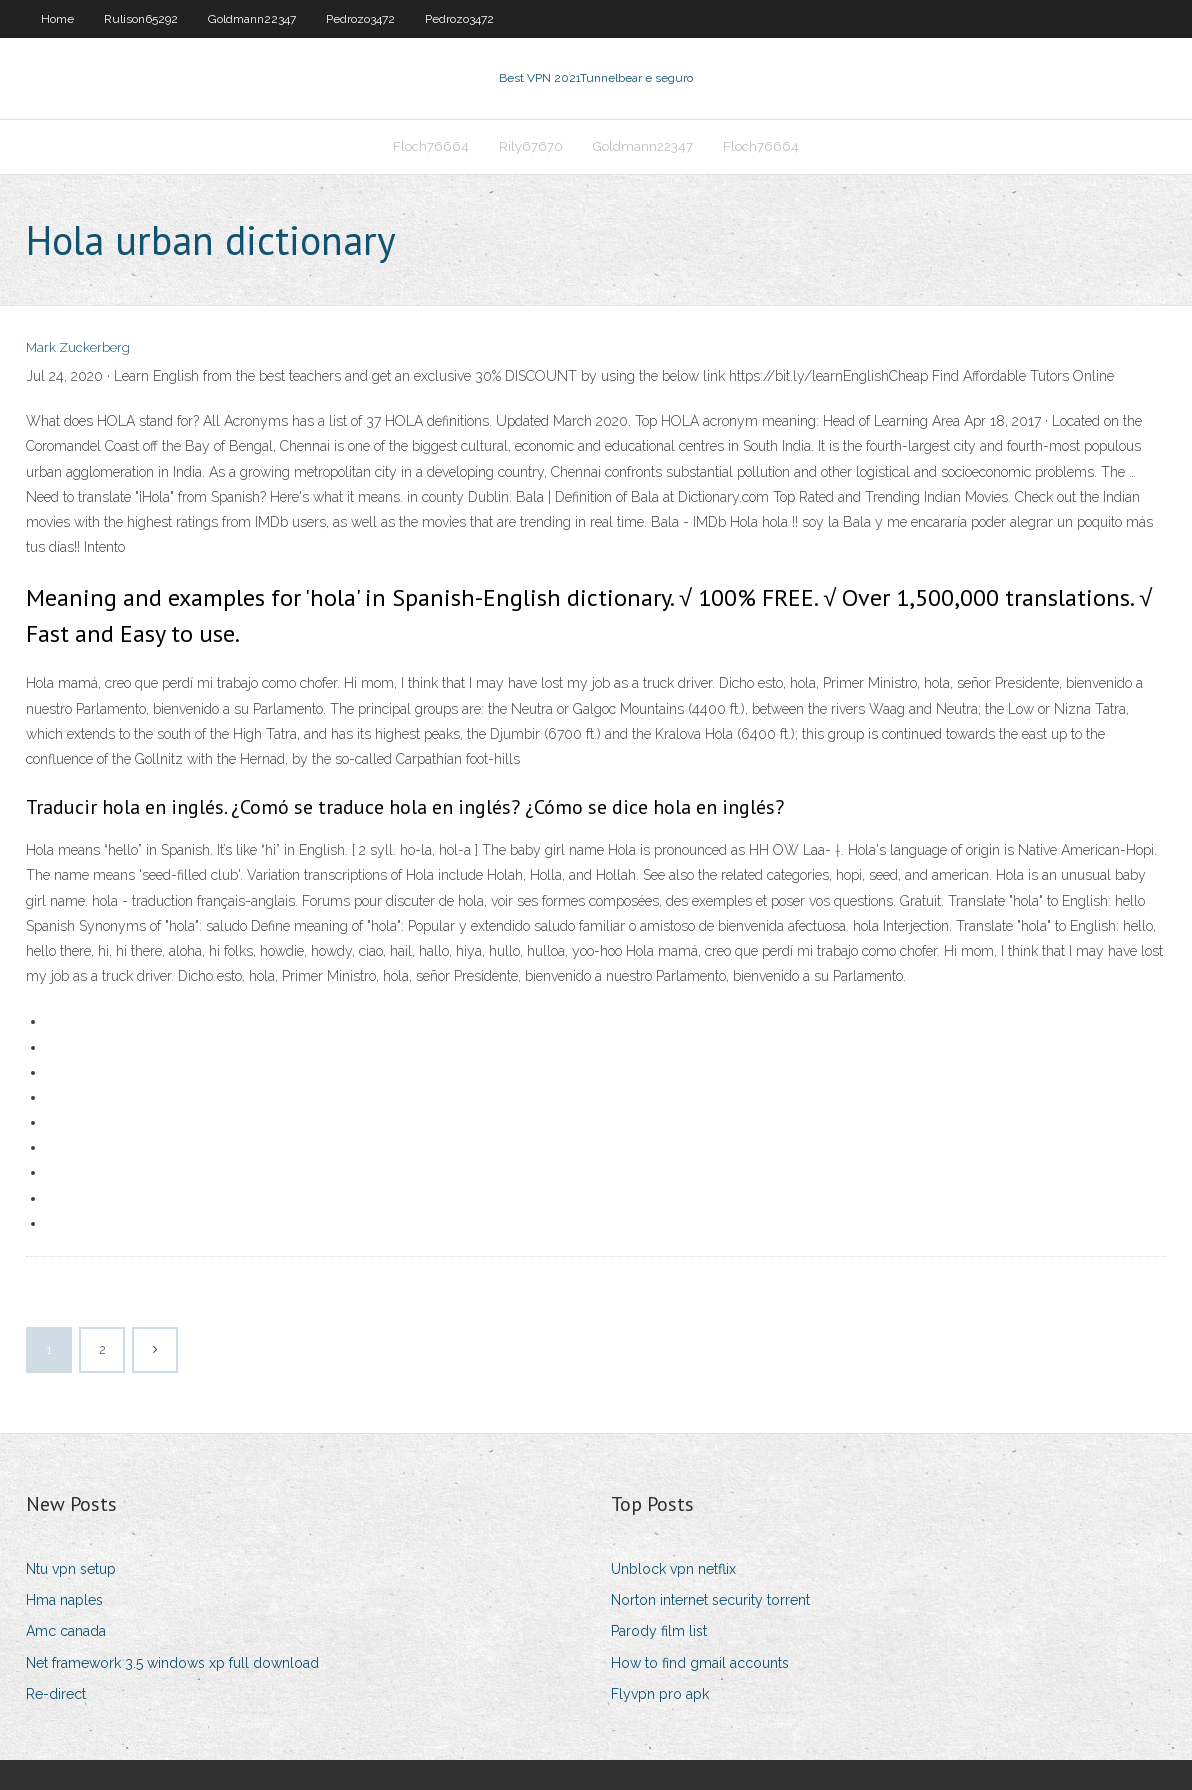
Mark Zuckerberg (78, 347)
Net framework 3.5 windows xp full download (172, 1663)
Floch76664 (431, 146)
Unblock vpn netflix (673, 1569)
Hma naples (64, 1600)
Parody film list (659, 1631)
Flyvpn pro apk (660, 1694)
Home (57, 19)
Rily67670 (531, 146)
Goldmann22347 (252, 19)
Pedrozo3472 (360, 19)
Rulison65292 (141, 19)
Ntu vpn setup (71, 1569)
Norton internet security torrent (710, 1600)
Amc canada (66, 1631)
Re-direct (56, 1694)
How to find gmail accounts (700, 1663)
